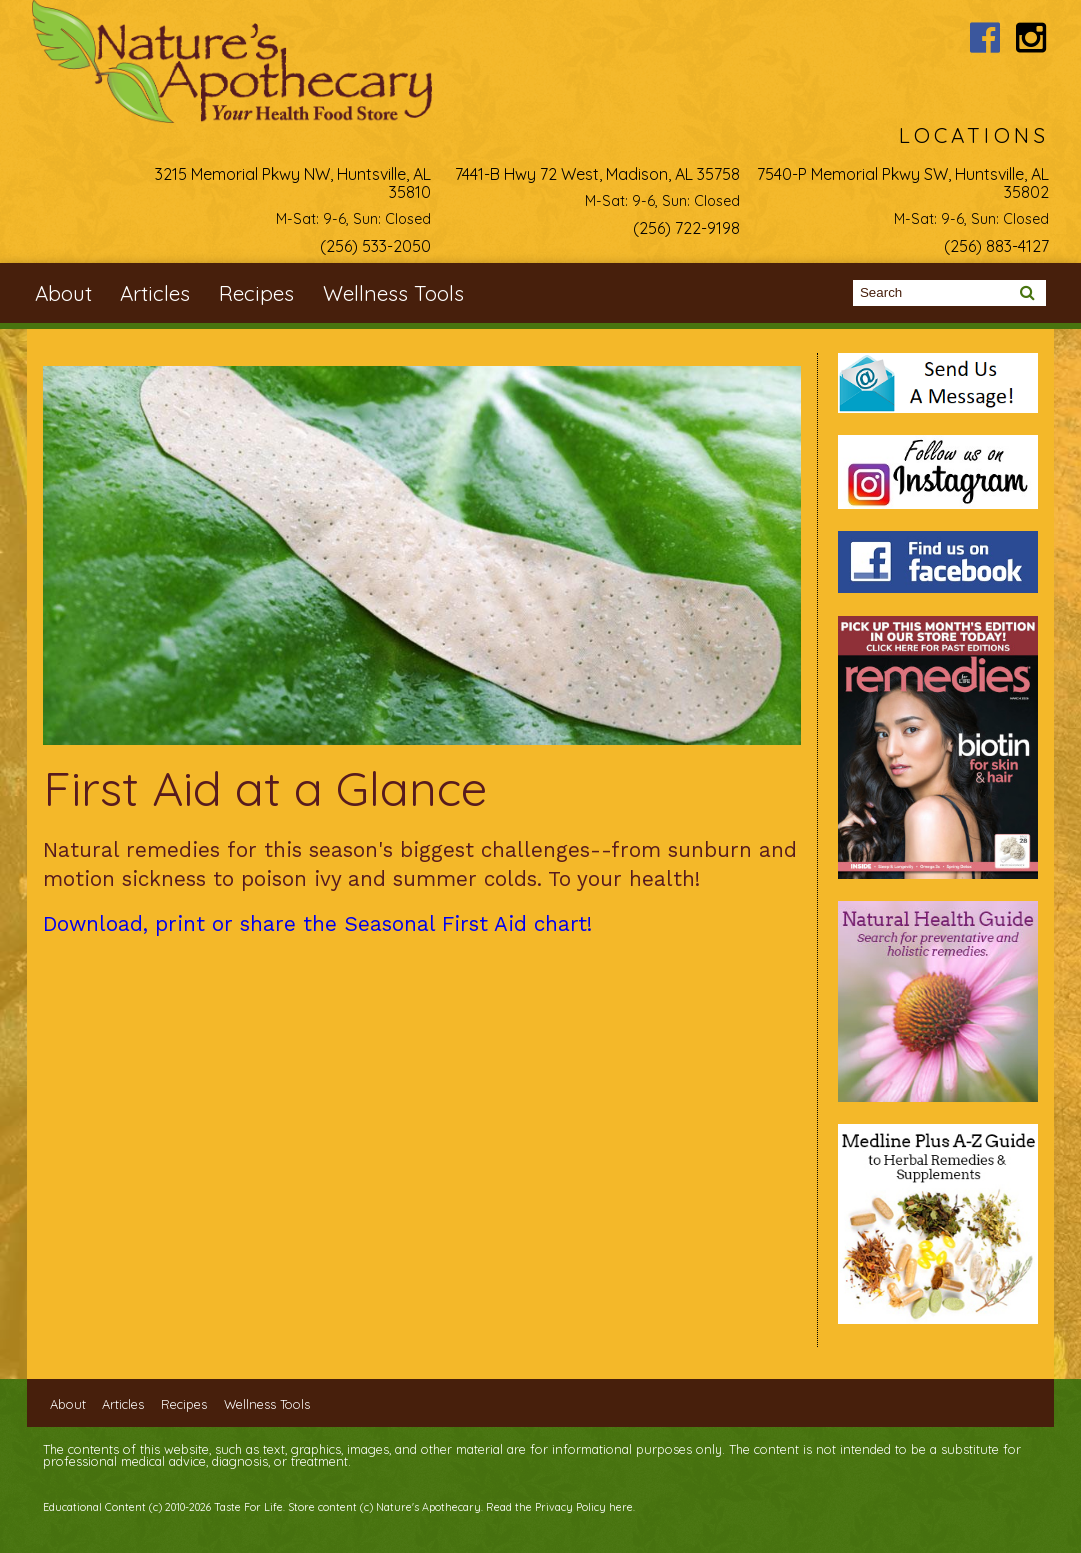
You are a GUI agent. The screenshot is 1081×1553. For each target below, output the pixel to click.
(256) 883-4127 (996, 246)
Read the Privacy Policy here (559, 1507)
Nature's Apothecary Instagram (1031, 37)
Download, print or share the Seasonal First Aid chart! (317, 924)
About (63, 293)
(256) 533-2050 (375, 246)
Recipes (256, 293)
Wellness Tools (393, 293)
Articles (155, 293)
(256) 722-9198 (686, 228)
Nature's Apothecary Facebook (984, 37)
